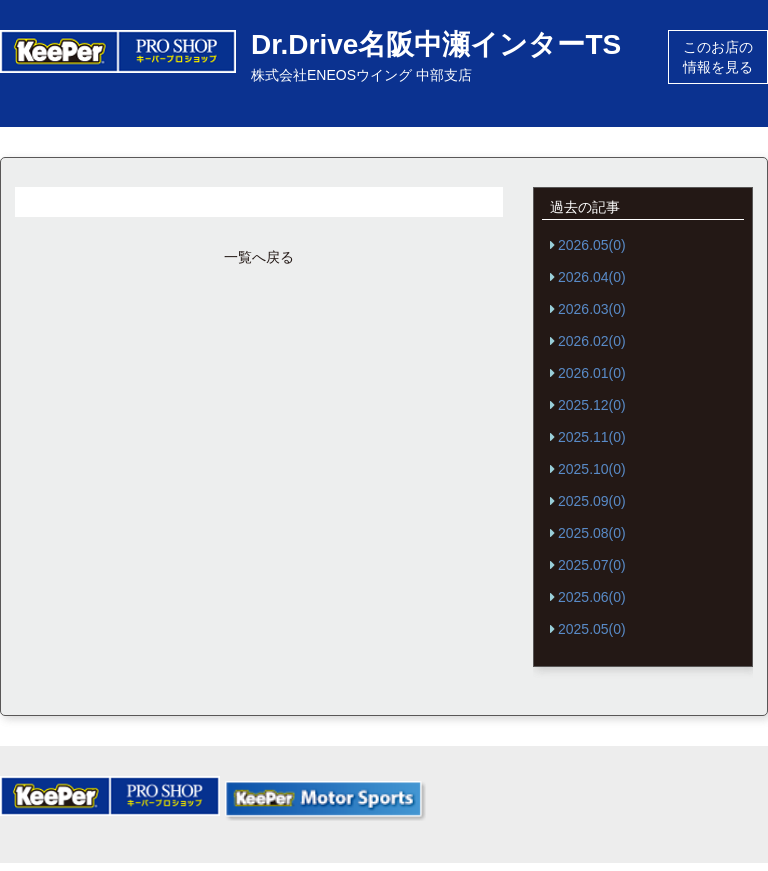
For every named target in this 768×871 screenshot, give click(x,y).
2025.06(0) (592, 597)
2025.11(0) (592, 437)
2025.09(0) (592, 501)
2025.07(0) (592, 565)
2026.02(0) (592, 341)
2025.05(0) (592, 629)
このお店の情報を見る (718, 57)
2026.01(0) (592, 373)
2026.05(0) (592, 245)
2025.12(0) (592, 405)
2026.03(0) (592, 309)
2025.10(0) (592, 469)
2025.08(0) (592, 533)
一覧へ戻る (259, 257)
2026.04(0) (592, 277)
